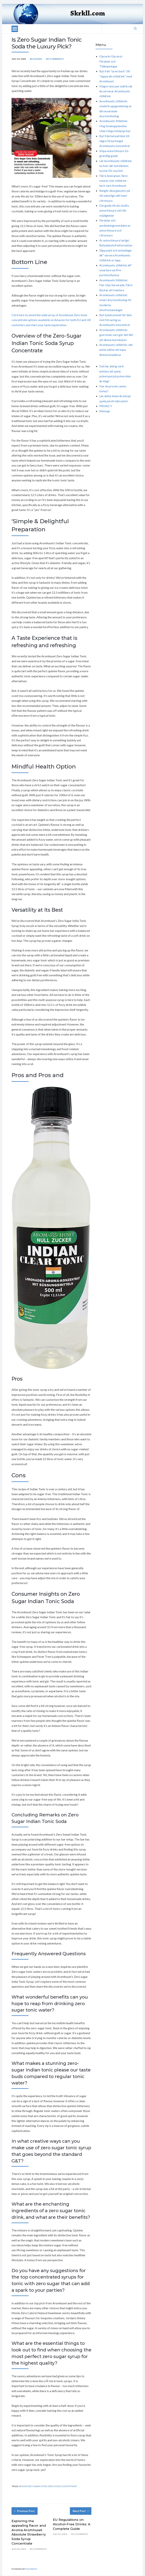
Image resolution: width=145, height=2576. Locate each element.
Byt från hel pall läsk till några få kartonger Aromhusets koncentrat (114, 141)
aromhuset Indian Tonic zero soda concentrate (48, 2486)
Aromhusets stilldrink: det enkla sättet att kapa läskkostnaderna (116, 349)
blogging (36, 58)
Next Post (81, 2511)
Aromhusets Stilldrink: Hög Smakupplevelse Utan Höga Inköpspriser (115, 126)
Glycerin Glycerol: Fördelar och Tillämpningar (111, 61)
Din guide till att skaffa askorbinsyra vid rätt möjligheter (114, 210)
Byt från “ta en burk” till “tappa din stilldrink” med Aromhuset (115, 76)
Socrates (31, 2569)
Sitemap (104, 411)
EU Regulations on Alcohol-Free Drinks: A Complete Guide (71, 2524)
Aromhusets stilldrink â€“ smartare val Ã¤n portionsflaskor (115, 270)
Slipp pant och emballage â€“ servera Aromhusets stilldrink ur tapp (115, 255)
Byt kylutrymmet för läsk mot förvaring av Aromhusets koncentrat (115, 320)
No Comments (55, 58)
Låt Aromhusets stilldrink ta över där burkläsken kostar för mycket (115, 166)
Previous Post (24, 2511)
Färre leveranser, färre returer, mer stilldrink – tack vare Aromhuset (114, 180)
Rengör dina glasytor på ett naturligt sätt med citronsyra (114, 195)
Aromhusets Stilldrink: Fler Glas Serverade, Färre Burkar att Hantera (116, 285)
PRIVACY (105, 406)
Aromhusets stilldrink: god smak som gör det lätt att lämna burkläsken (116, 335)
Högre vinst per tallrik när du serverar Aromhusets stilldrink (116, 91)
